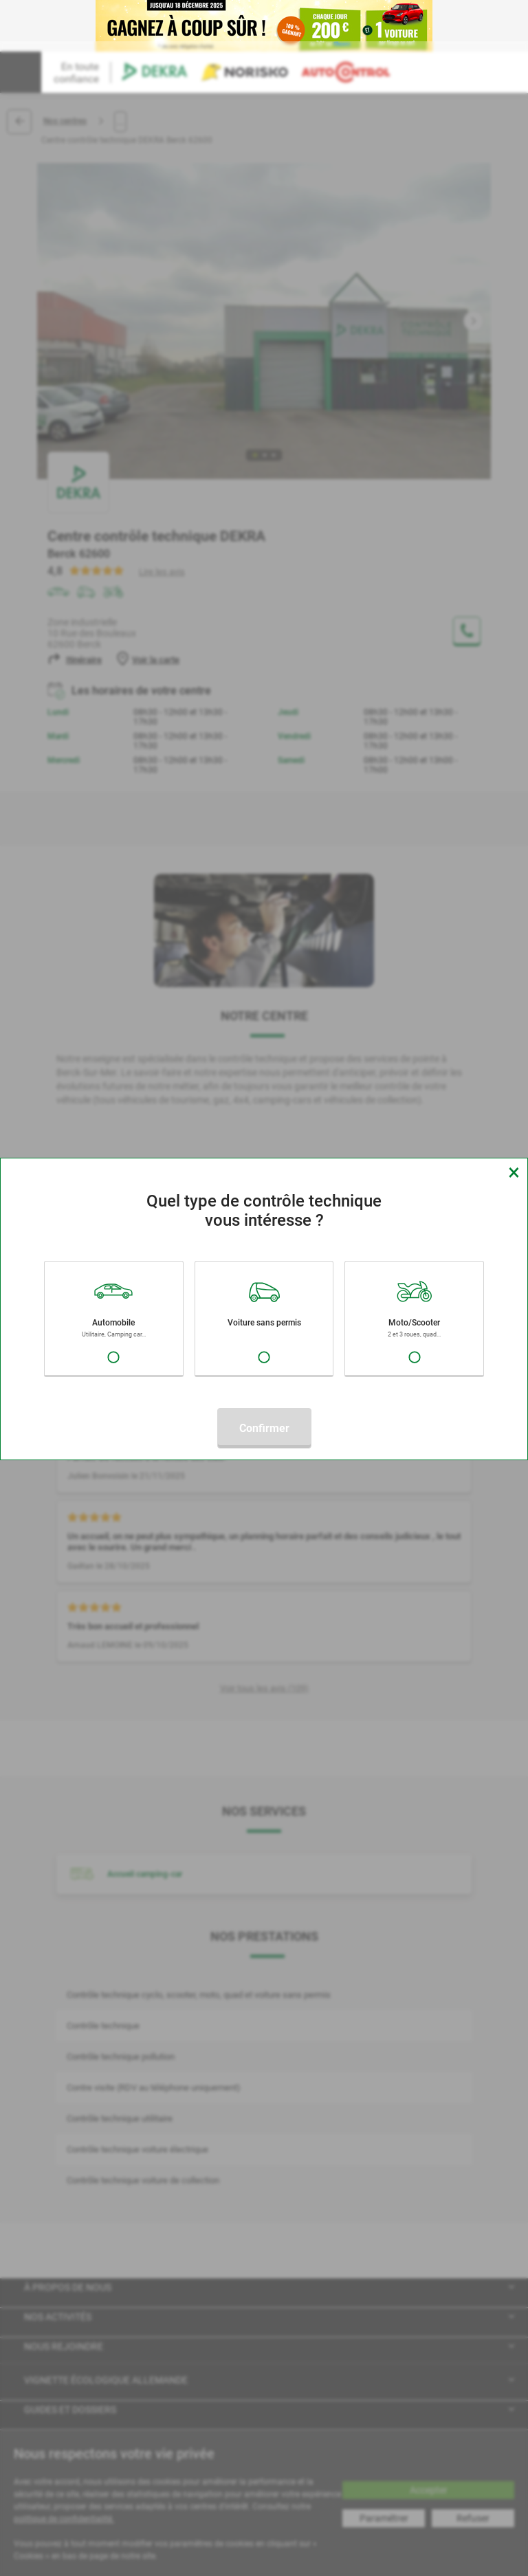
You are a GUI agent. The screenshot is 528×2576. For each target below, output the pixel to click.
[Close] (513, 1172)
